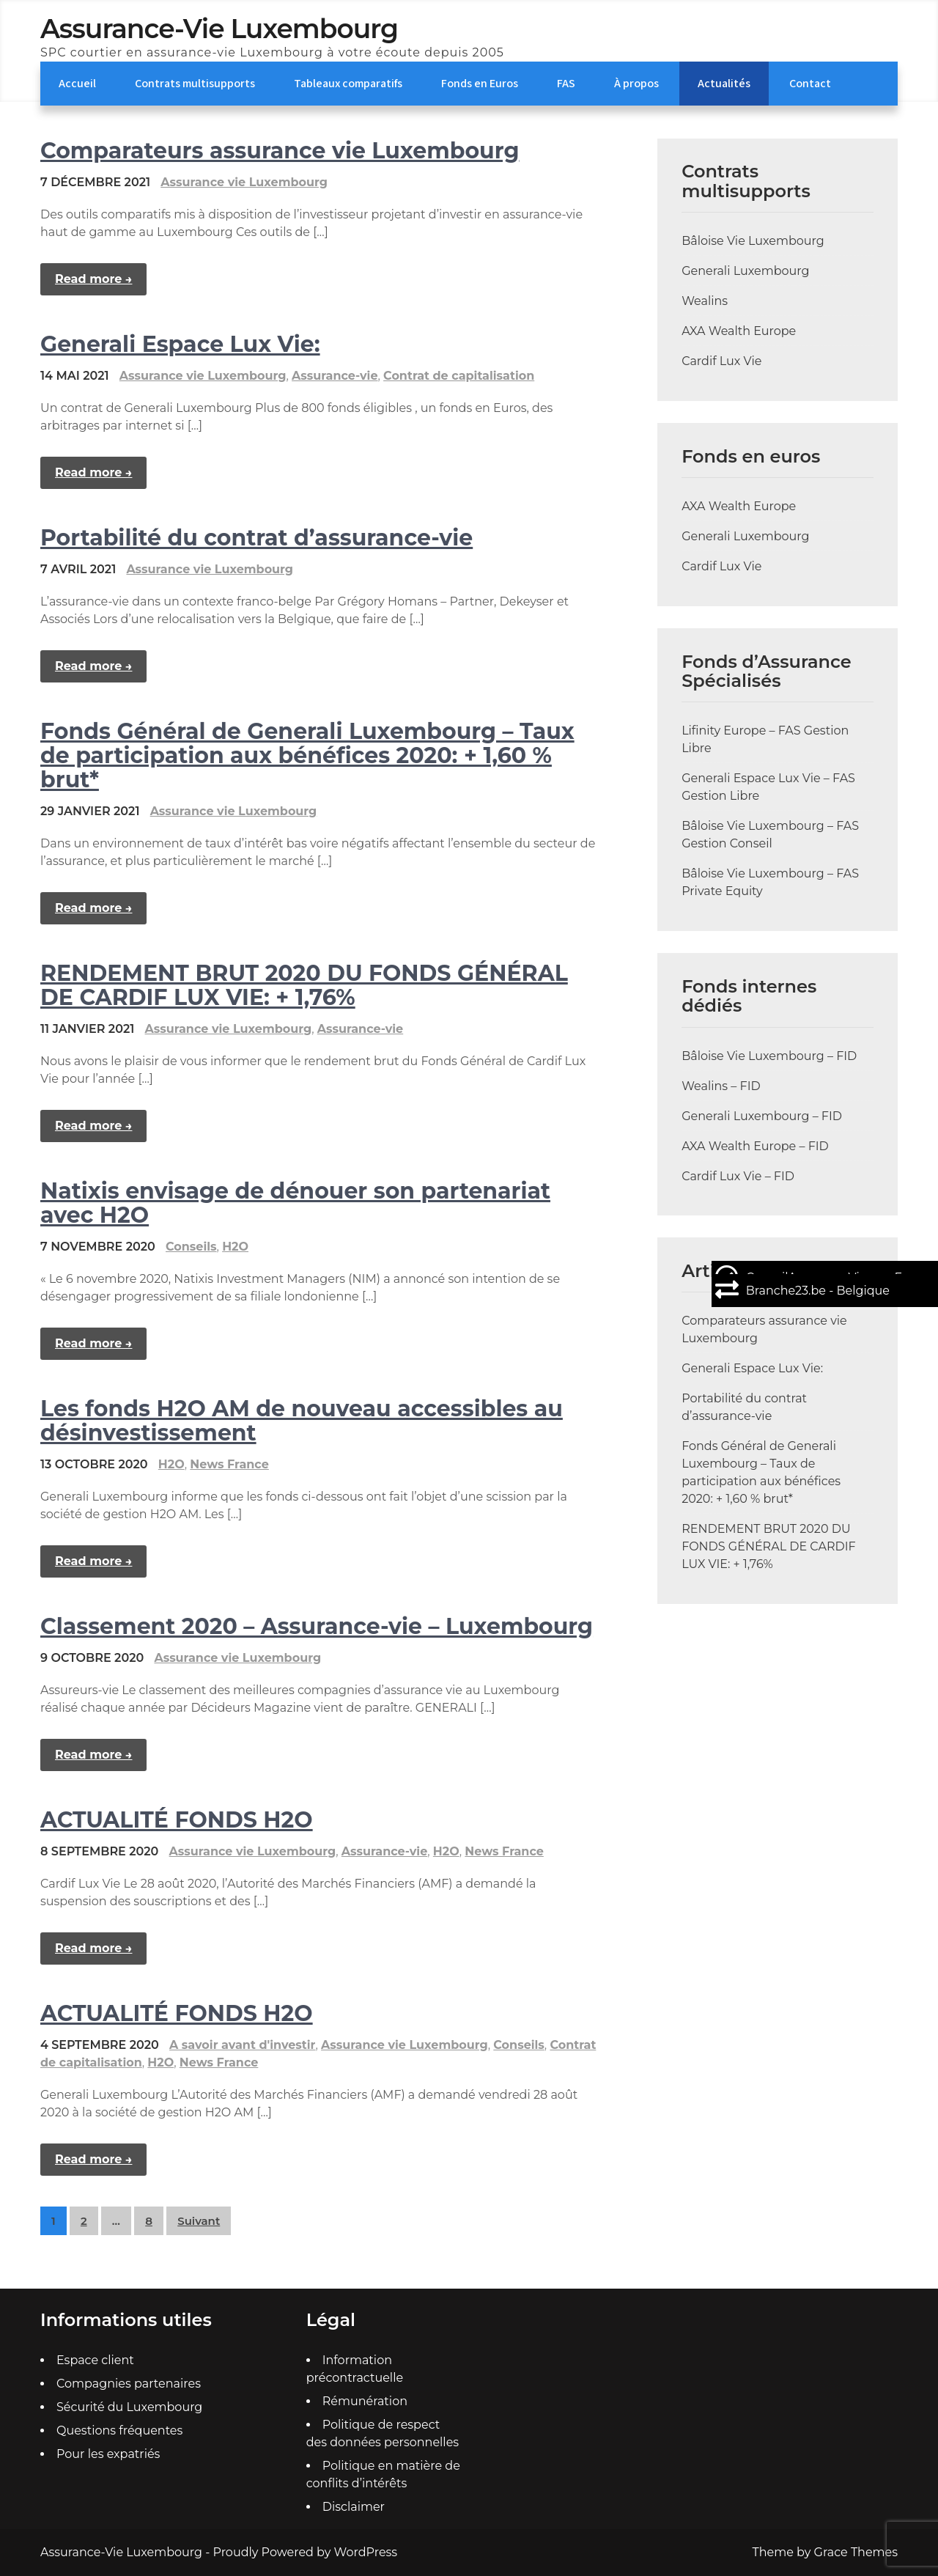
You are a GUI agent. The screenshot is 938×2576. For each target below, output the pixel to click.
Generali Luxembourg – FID (762, 1116)
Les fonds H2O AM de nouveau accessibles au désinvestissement (301, 1420)
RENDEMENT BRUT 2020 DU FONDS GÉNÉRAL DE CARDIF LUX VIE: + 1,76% (304, 985)
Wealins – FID (721, 1086)
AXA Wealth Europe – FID (755, 1146)
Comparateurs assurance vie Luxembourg (279, 150)
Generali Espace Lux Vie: (180, 344)
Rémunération (364, 2401)
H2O (235, 1247)
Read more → (93, 279)
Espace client (95, 2360)
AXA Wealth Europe (739, 331)
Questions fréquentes (119, 2430)
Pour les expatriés (108, 2454)
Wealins (705, 301)
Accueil (77, 83)
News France (229, 1464)
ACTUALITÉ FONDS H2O (176, 1819)
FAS (566, 83)
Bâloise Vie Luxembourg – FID (769, 1056)
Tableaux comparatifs (348, 83)
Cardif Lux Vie (721, 361)
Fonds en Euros (479, 83)
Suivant (198, 2221)
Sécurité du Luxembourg (129, 2407)
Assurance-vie (334, 376)
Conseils (191, 1247)
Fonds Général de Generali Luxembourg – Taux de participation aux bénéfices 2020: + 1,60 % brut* (307, 755)
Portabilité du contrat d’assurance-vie (256, 537)
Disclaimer (353, 2507)
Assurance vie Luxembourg (244, 182)
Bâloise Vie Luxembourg (753, 241)
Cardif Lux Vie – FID (738, 1176)
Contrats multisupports (195, 83)
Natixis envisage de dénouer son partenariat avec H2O (295, 1203)
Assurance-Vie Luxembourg (219, 28)
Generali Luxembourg (745, 271)
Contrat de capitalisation (458, 376)
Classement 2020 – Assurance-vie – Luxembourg (316, 1626)
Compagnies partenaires (128, 2384)
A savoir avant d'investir (242, 2045)
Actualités (724, 83)
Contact (810, 83)
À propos (636, 83)
